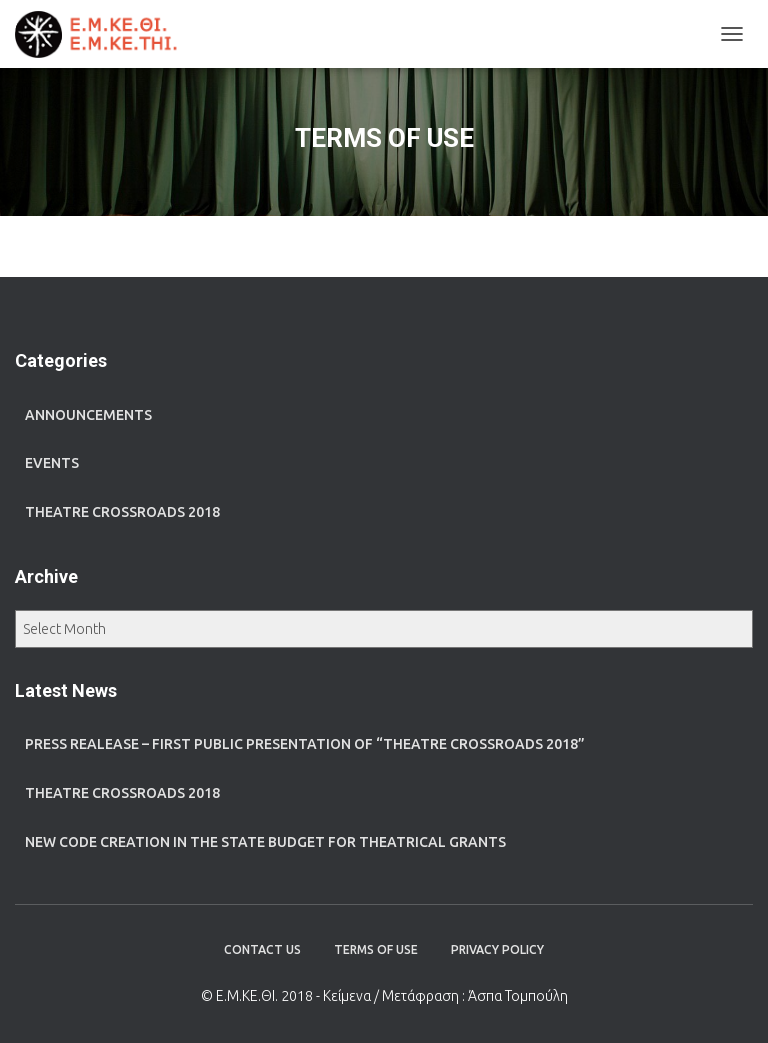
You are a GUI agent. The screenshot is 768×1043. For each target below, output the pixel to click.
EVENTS (52, 463)
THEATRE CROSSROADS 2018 (122, 512)
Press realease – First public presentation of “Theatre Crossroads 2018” (305, 744)
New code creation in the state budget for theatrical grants (265, 842)
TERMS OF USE (376, 949)
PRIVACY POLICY (497, 949)
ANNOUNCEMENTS (88, 415)
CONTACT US (262, 949)
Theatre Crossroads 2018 (122, 793)
